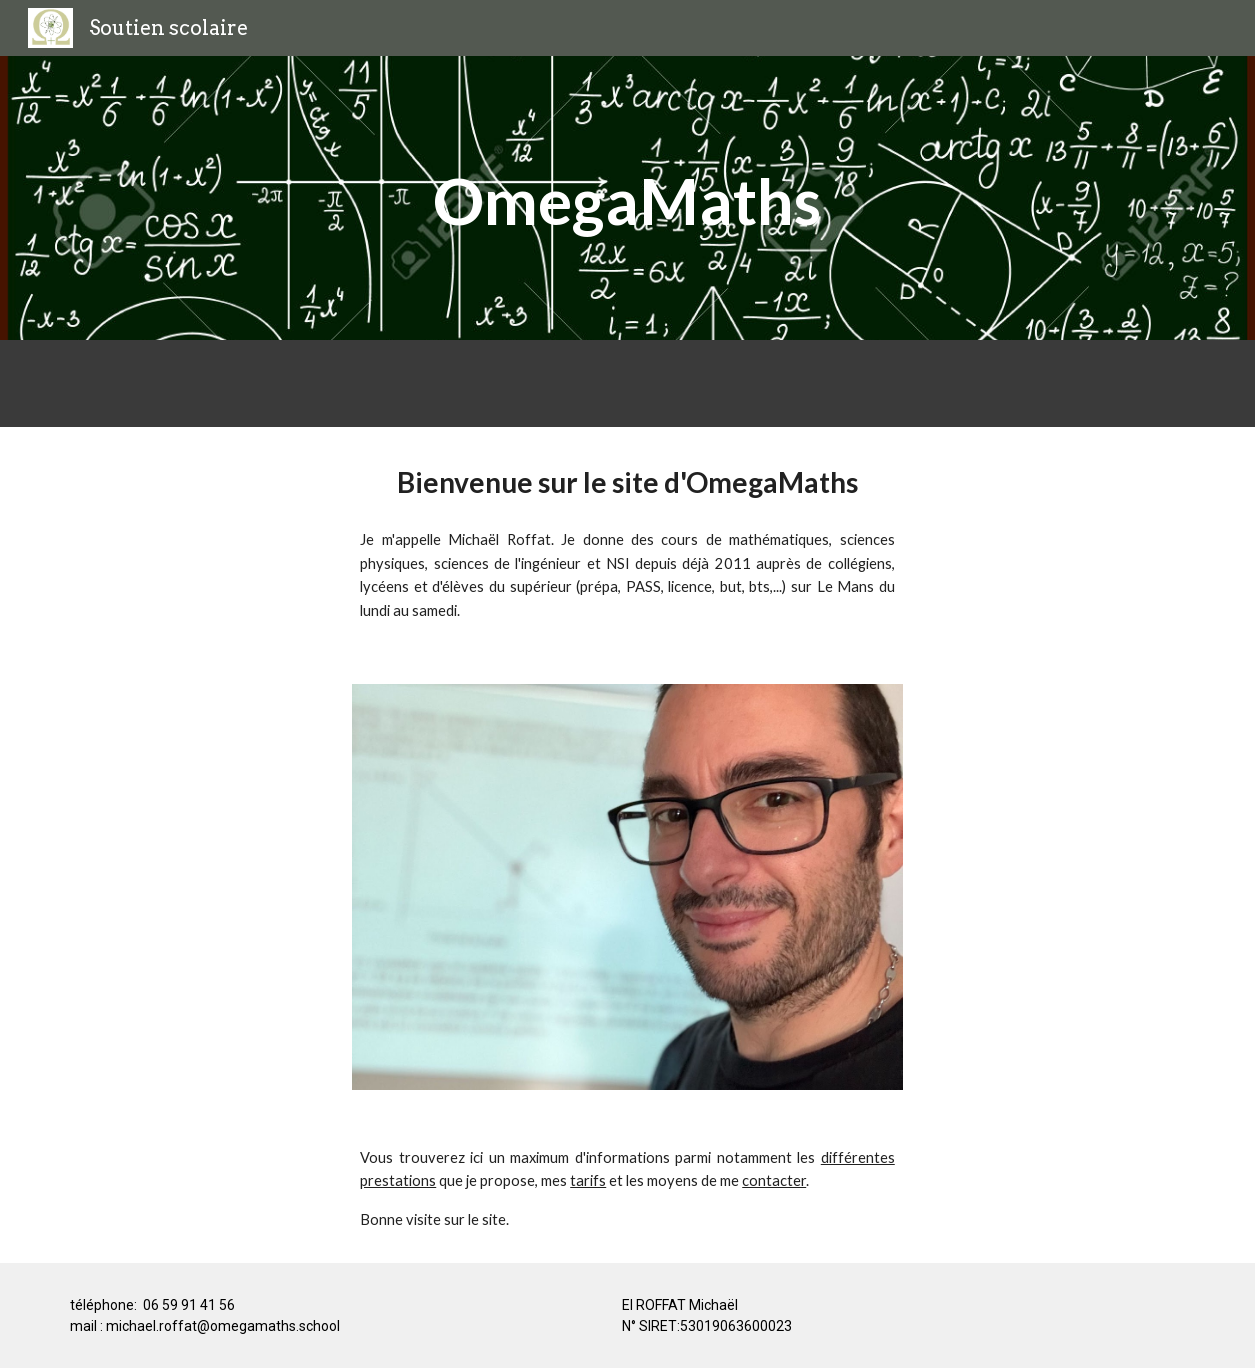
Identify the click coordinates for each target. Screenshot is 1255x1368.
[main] (627, 198)
